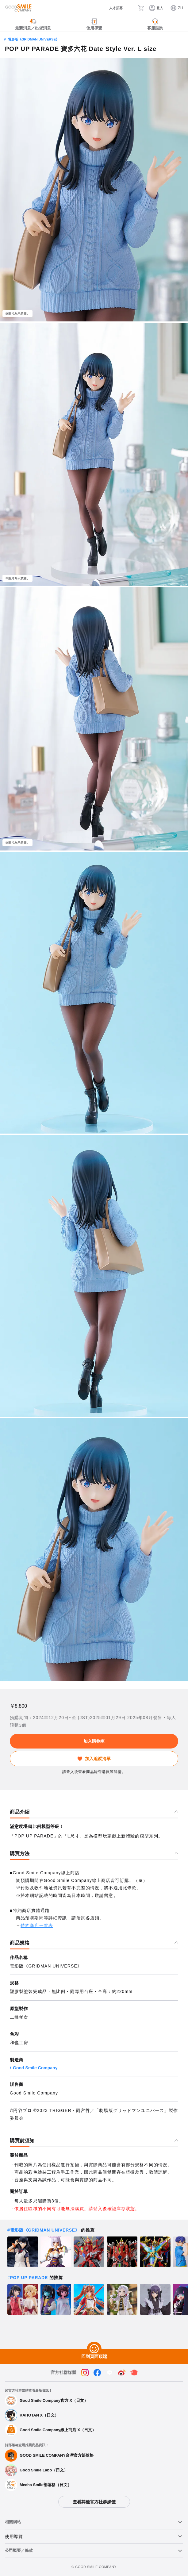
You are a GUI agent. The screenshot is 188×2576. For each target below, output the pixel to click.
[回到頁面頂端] (94, 2349)
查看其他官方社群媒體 (94, 2501)
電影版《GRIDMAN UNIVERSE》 (33, 39)
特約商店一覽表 (37, 1925)
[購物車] (141, 8)
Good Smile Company (35, 2067)
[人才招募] (112, 8)
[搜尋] (130, 8)
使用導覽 (14, 2536)
